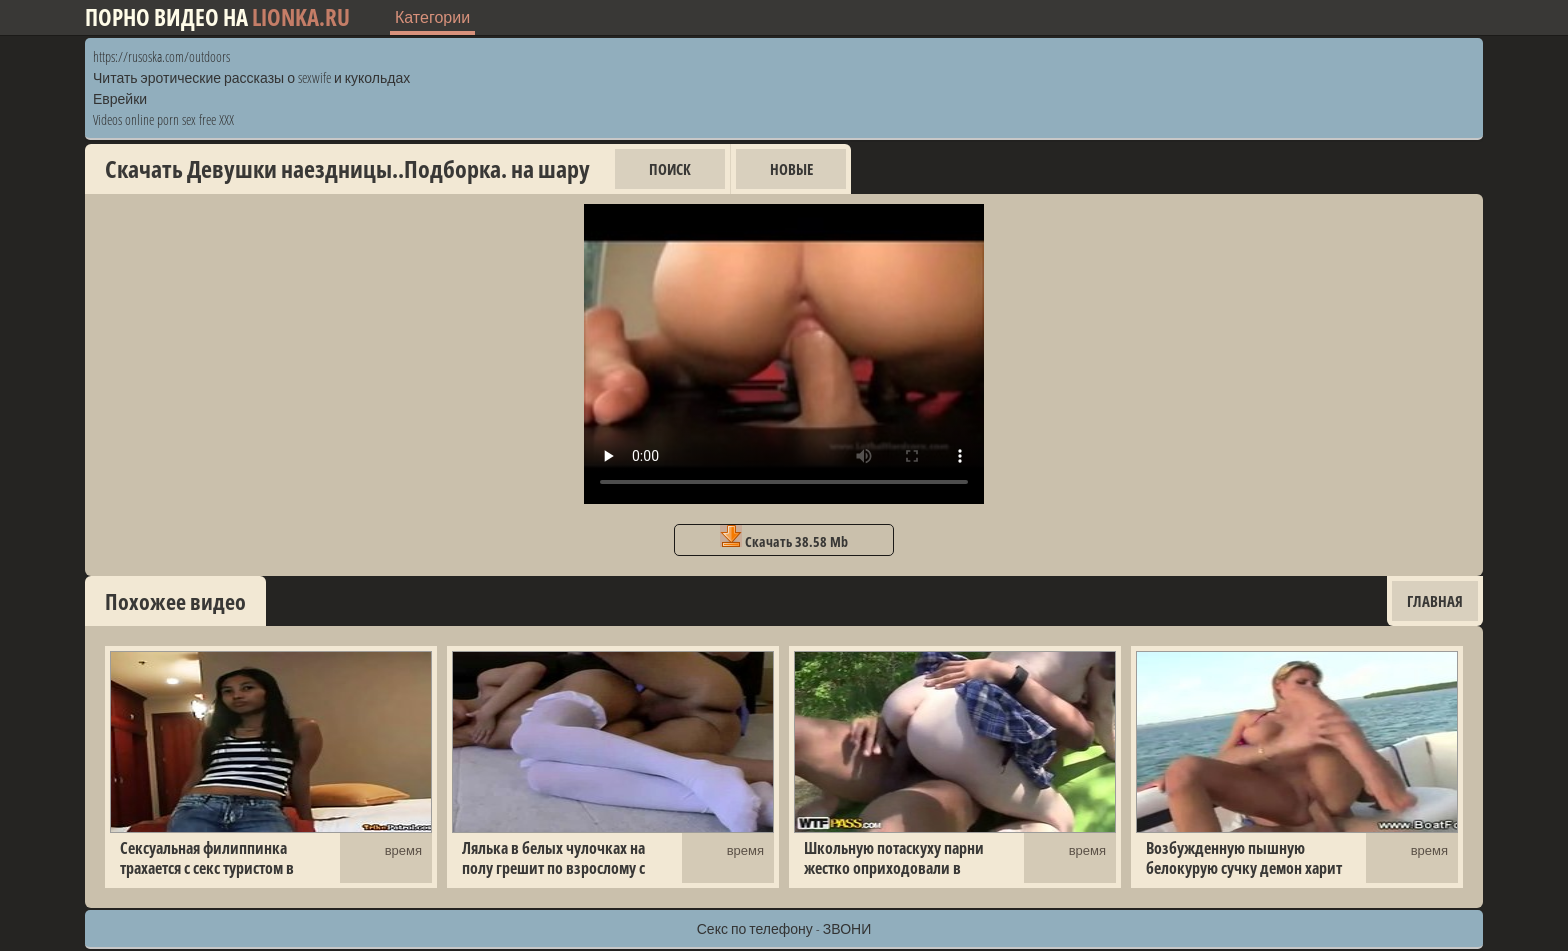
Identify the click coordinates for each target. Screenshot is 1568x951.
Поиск (670, 169)
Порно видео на (217, 17)
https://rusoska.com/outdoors (161, 56)
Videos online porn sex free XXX (163, 119)
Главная (1435, 601)
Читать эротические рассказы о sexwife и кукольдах (251, 77)
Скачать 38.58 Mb (784, 538)
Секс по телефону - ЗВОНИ (784, 928)
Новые (791, 169)
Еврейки (120, 98)
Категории (432, 17)
